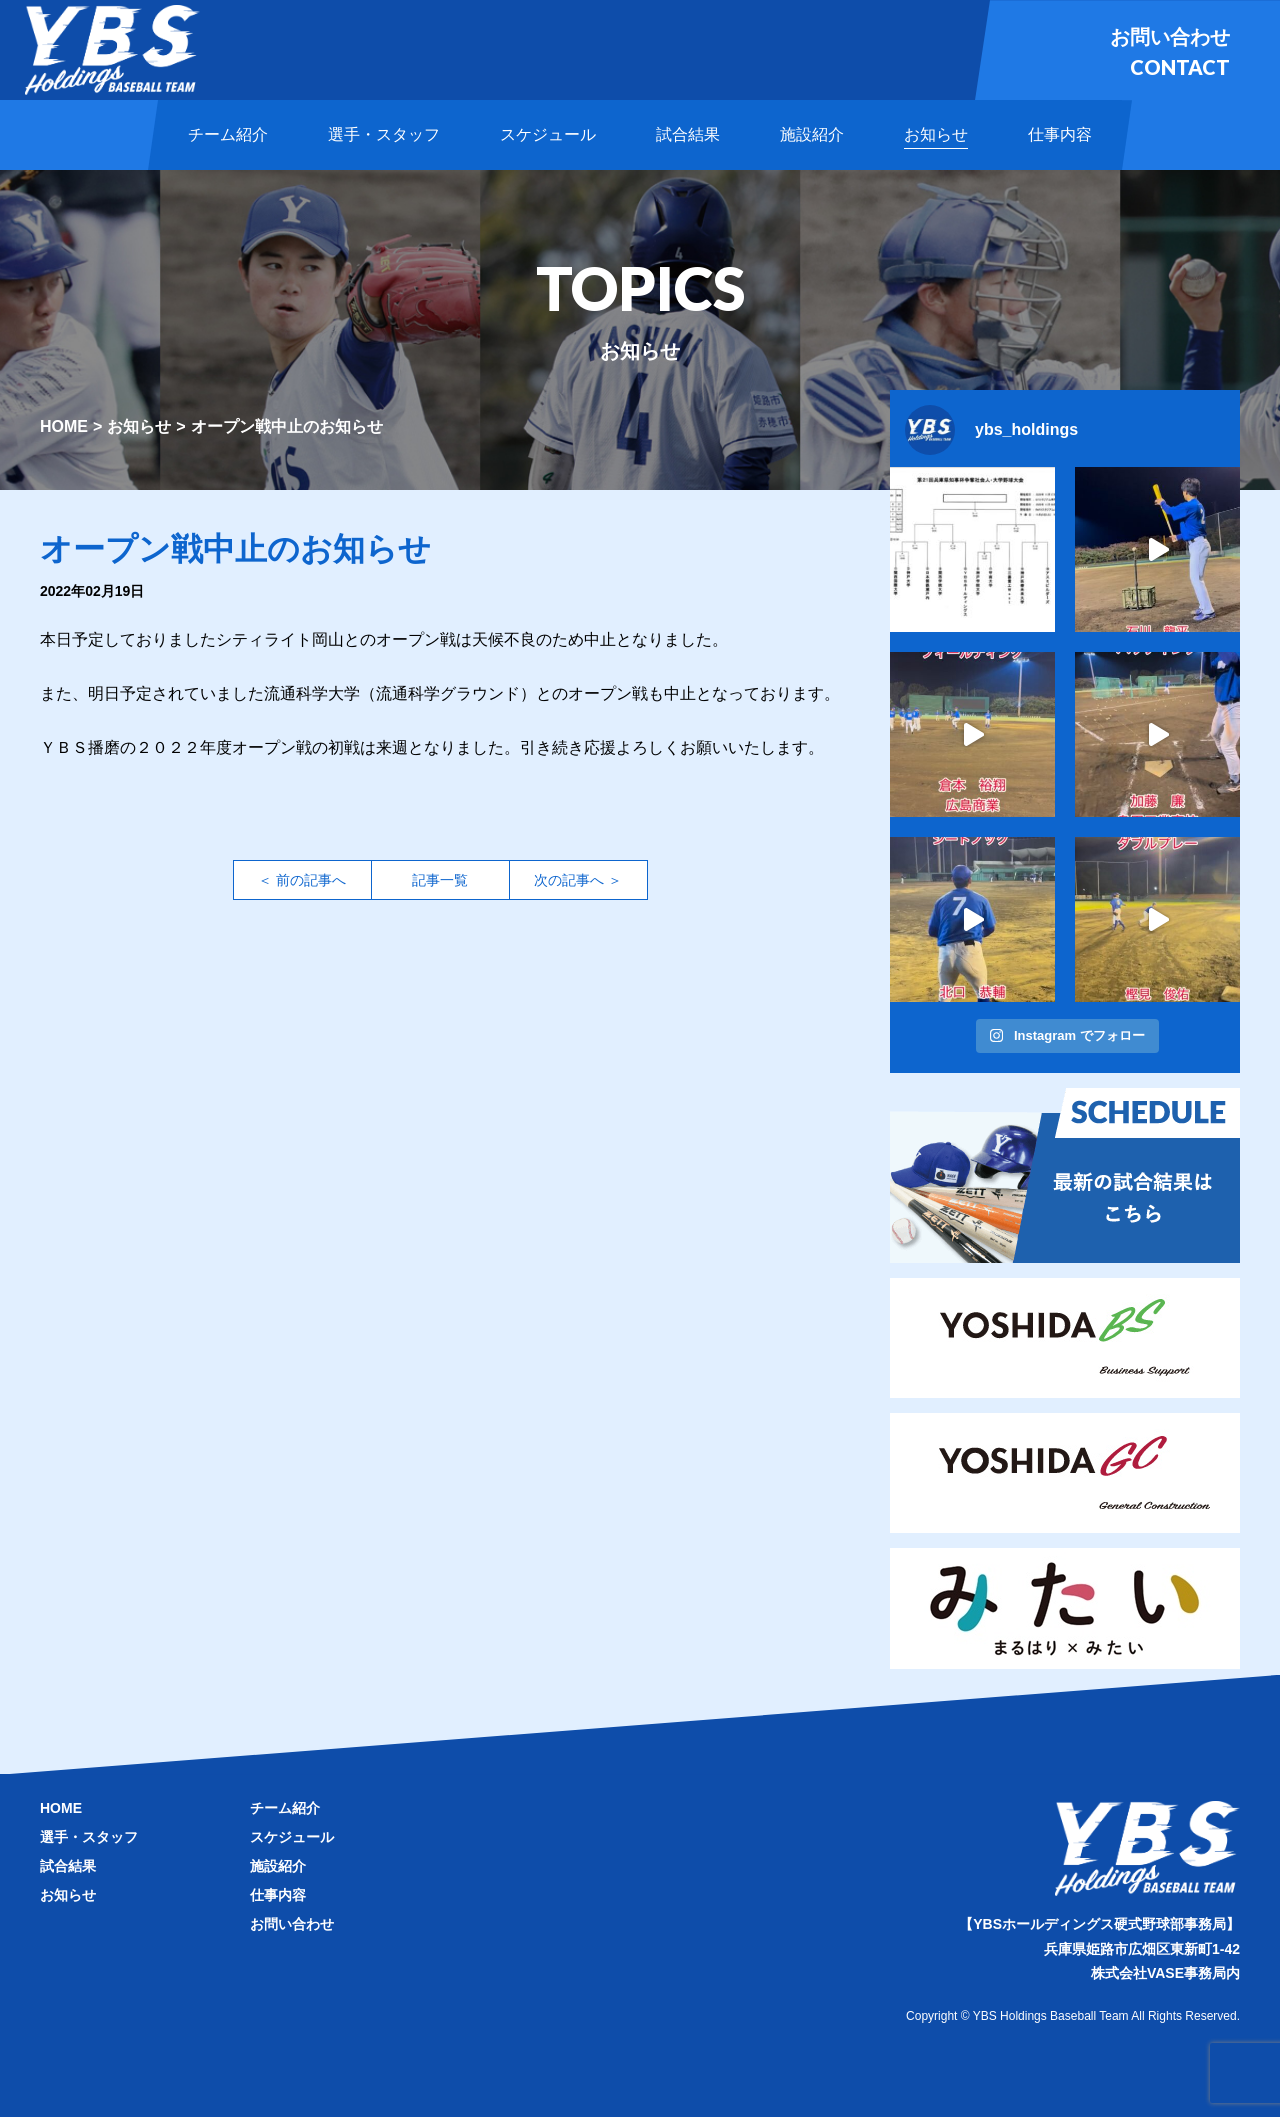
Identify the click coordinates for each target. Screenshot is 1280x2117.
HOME (64, 426)
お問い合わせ (292, 1924)
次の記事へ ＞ (578, 880)
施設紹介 (278, 1866)
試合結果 (68, 1866)
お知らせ (139, 426)
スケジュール (292, 1837)
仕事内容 (278, 1895)
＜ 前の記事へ (302, 880)
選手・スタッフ (89, 1837)
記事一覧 (440, 880)
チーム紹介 (285, 1808)
